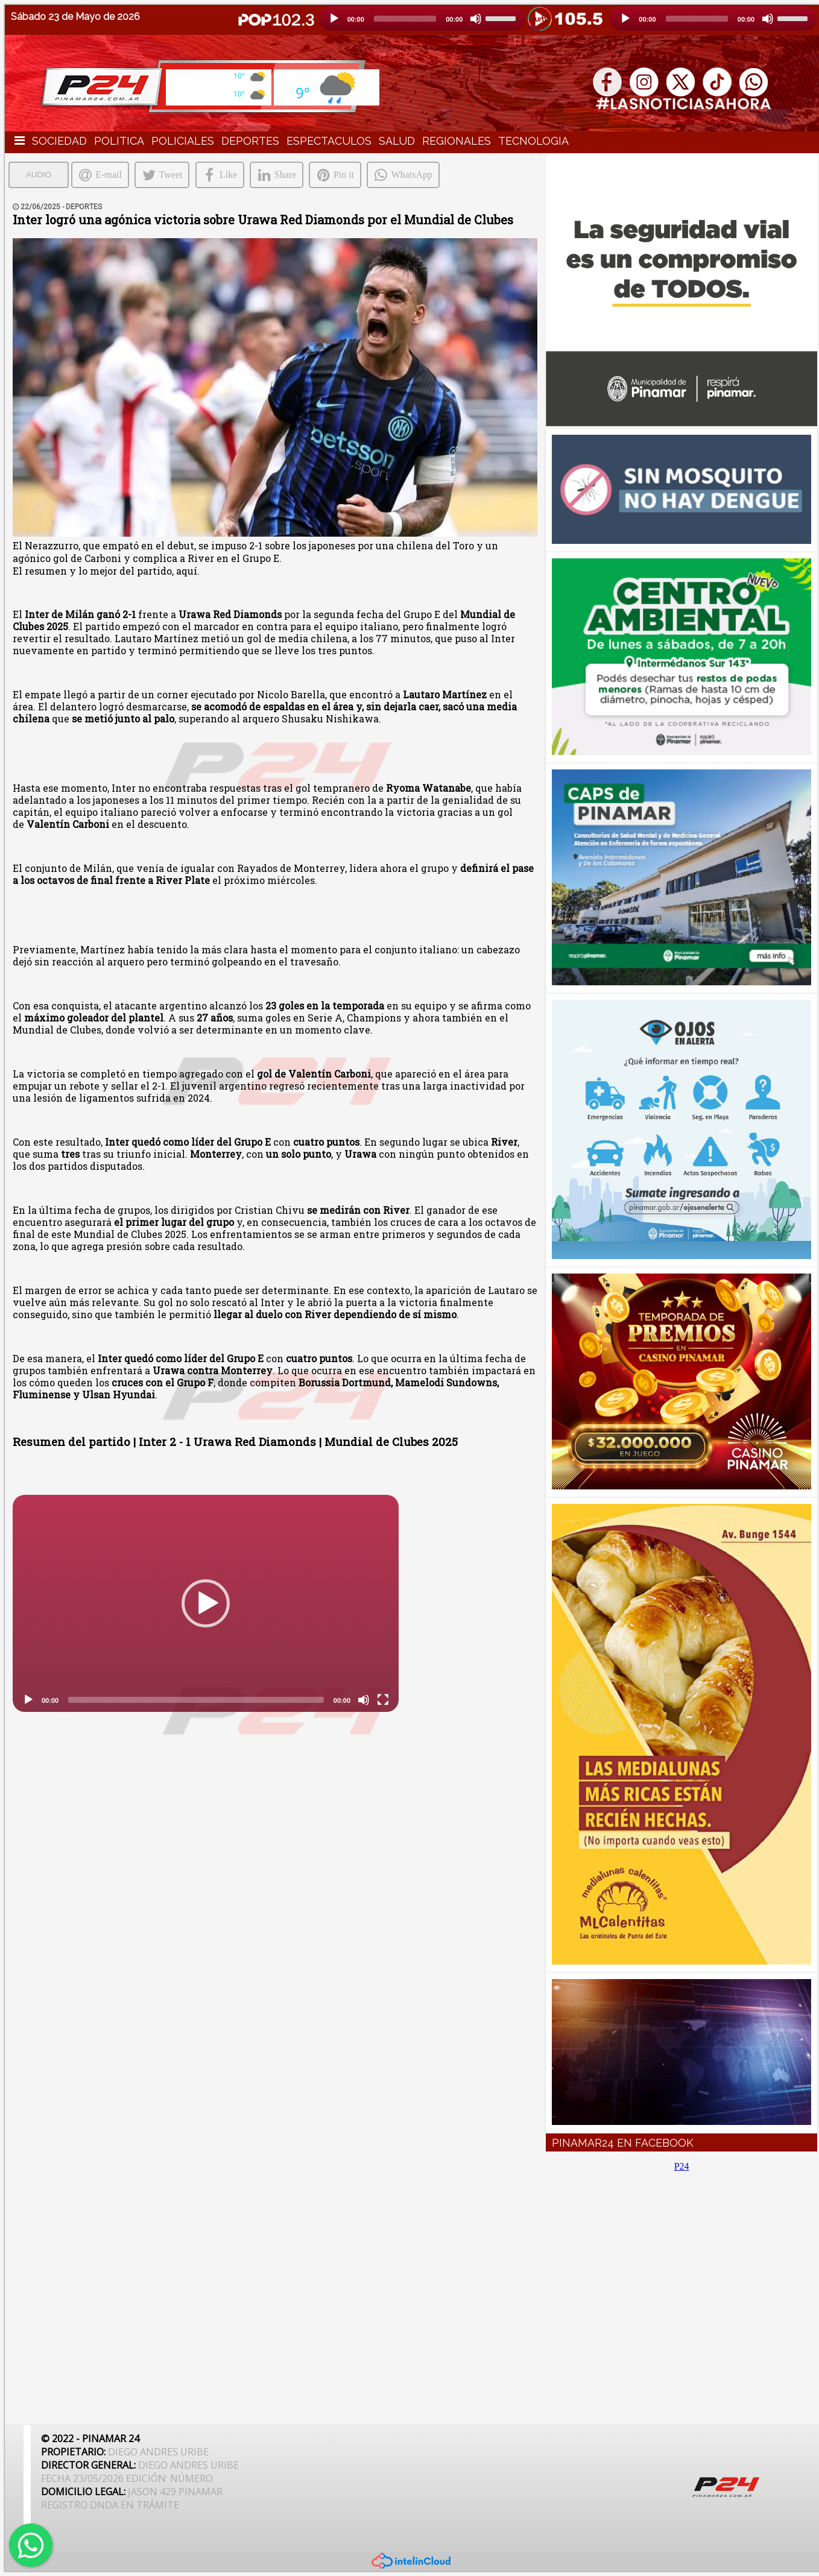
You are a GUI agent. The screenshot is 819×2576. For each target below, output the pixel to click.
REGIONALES (456, 140)
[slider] (405, 19)
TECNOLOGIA (533, 140)
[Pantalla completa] (383, 1700)
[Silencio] (476, 19)
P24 (681, 2166)
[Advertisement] (681, 2291)
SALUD (397, 140)
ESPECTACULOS (329, 140)
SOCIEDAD (59, 140)
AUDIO (38, 174)
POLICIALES (182, 140)
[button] (206, 1603)
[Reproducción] (334, 19)
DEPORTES (250, 140)
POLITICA (119, 140)
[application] (422, 19)
